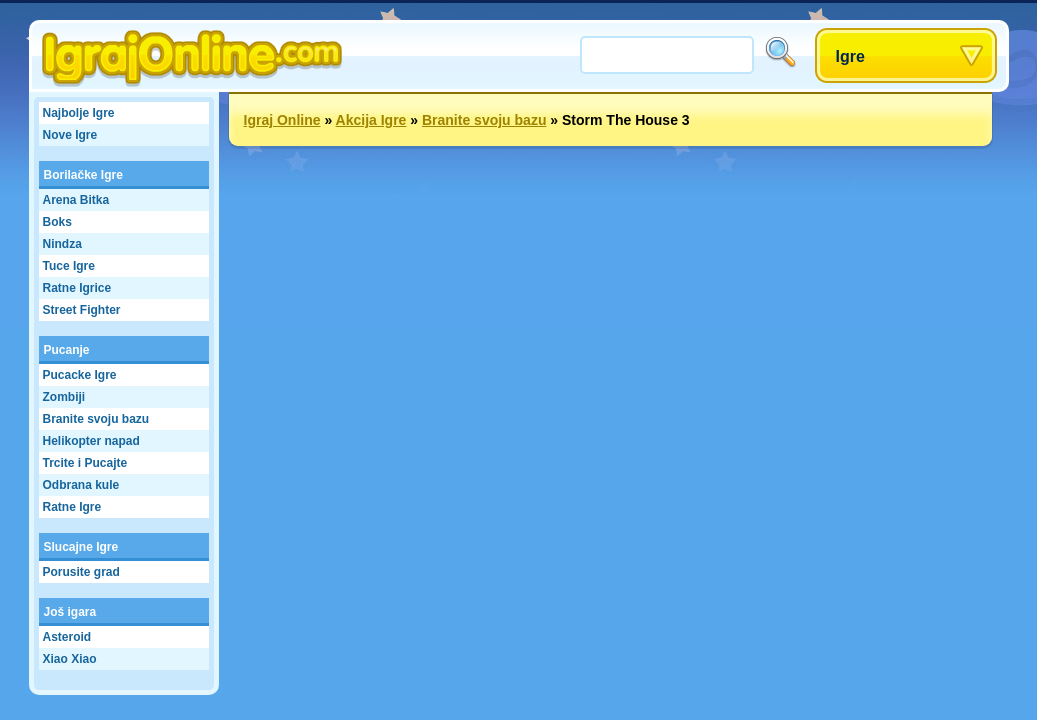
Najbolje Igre (79, 113)
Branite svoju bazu (96, 419)
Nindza (62, 244)
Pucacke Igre (80, 375)
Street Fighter (82, 310)
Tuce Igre (69, 266)
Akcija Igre (371, 120)
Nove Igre (70, 135)
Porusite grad (81, 572)
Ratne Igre (72, 507)
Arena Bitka (76, 200)
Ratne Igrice (77, 288)
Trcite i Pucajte (85, 463)
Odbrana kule (81, 485)
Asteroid (67, 637)
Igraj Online (282, 120)
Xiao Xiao (70, 659)
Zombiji (64, 397)
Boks (57, 222)
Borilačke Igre (83, 175)
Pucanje (67, 350)
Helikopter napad (91, 441)
